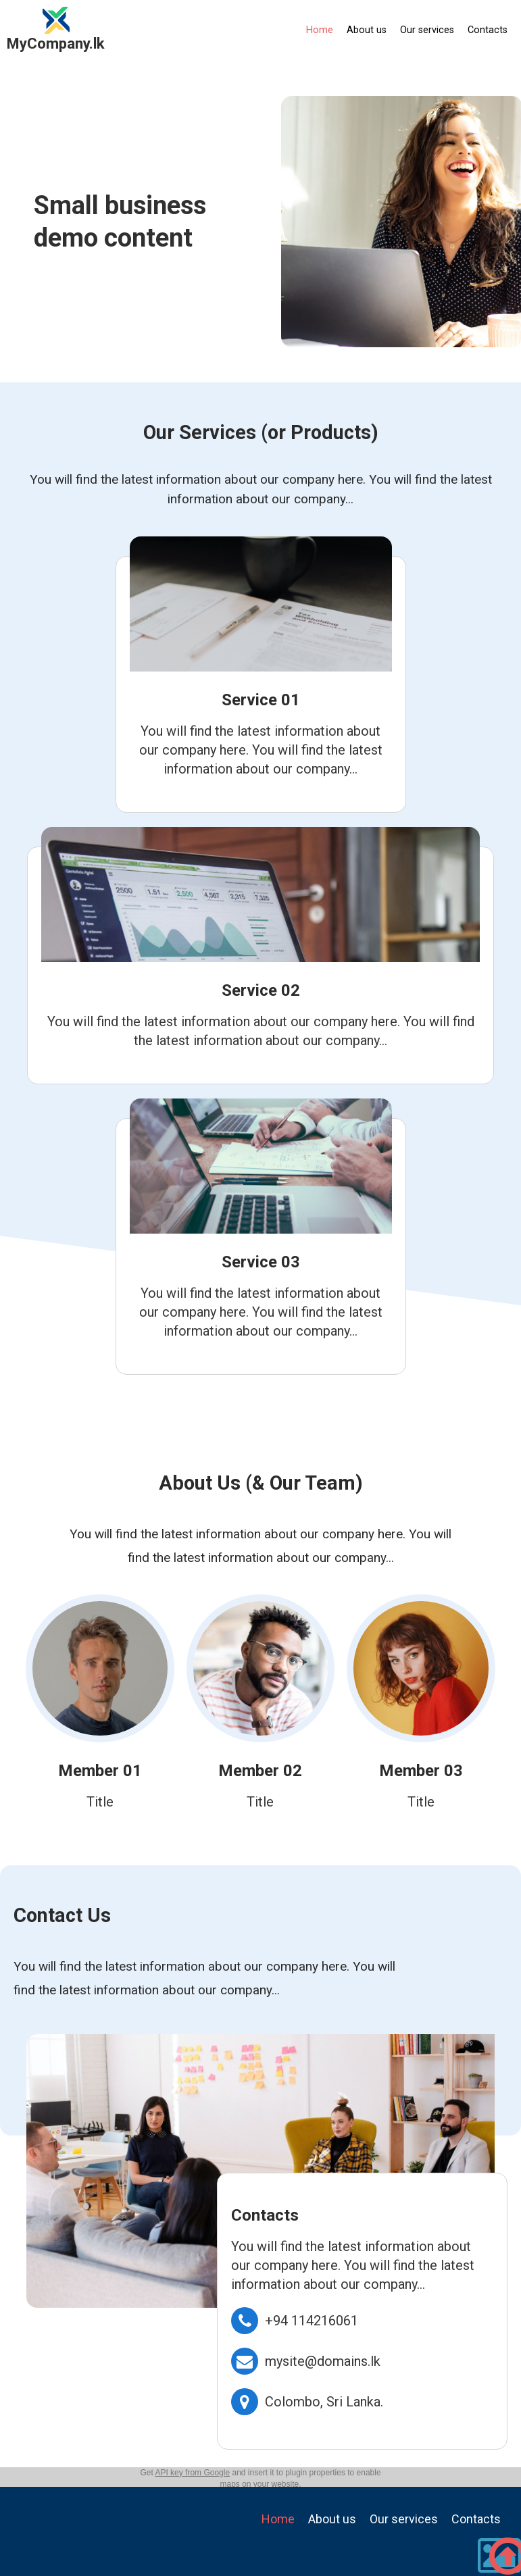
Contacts (487, 30)
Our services (427, 30)
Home (319, 30)
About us (367, 30)
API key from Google (192, 2472)
